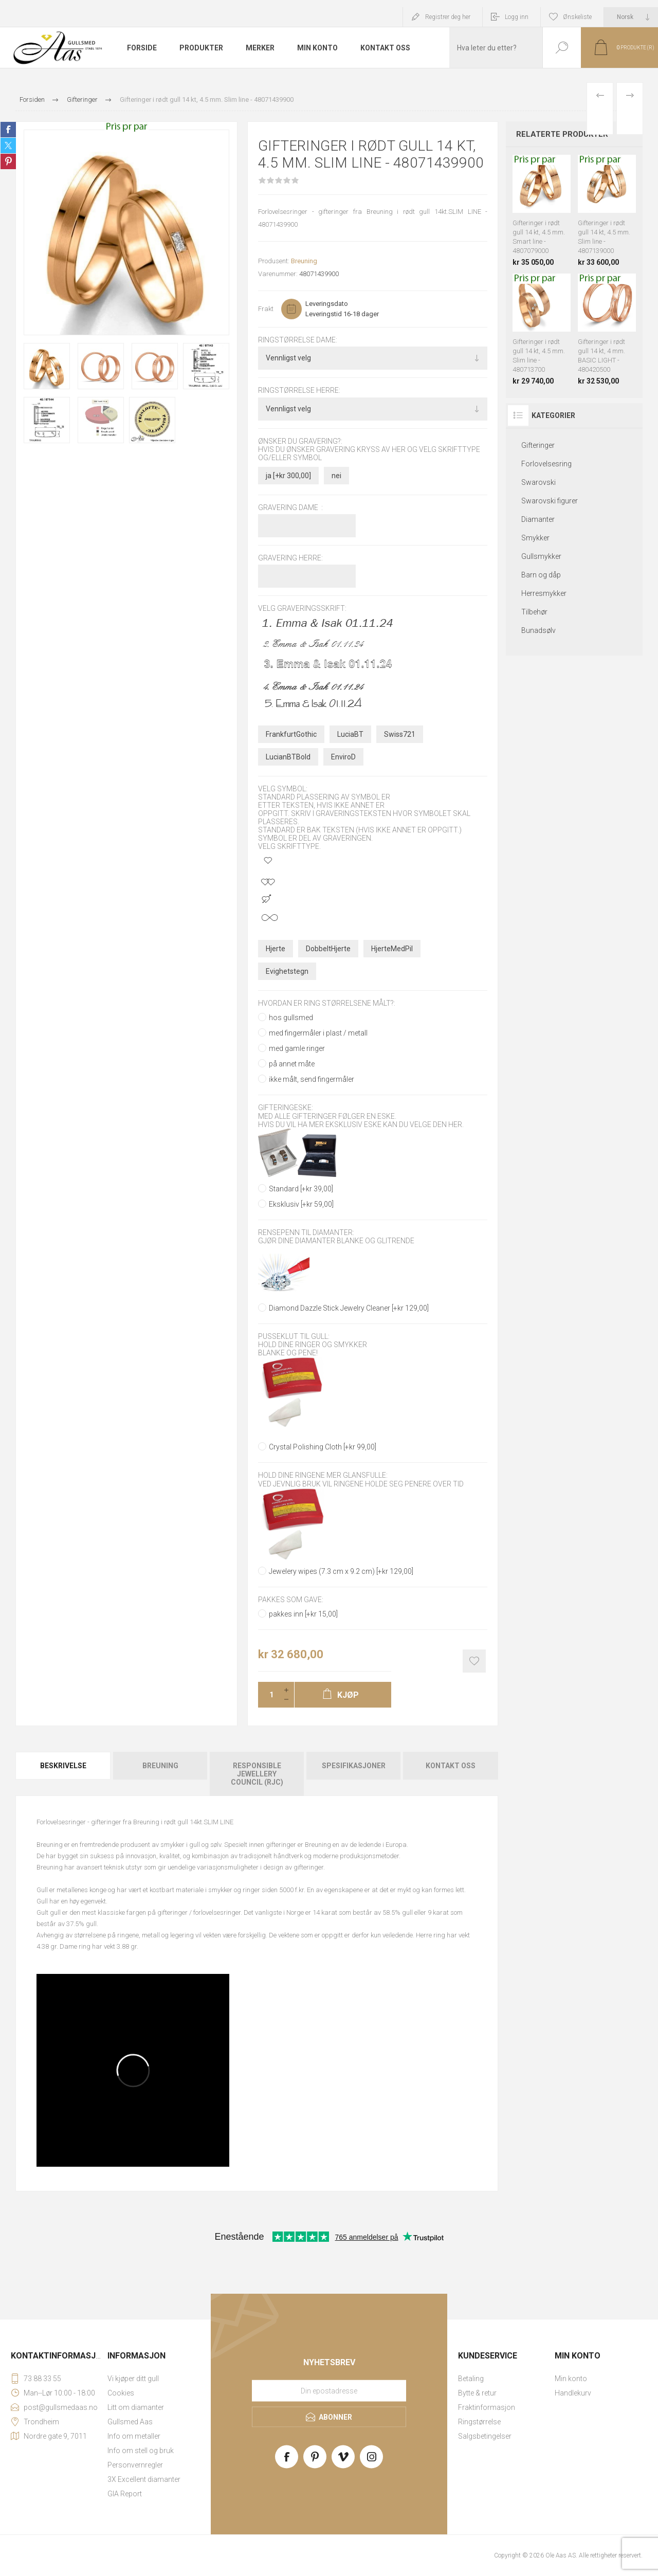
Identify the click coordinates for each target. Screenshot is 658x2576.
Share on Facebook (8, 129)
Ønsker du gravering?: (300, 441)
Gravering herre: (290, 558)
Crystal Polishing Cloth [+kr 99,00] (322, 1447)
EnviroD (343, 757)
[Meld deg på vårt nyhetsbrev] (329, 2390)
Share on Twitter (8, 145)
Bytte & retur (477, 2393)
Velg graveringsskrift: (302, 609)
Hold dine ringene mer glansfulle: (323, 1476)
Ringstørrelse (479, 2422)
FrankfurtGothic (291, 734)
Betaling (471, 2378)
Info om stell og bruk (140, 2450)
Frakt (265, 309)
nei (336, 475)
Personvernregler (135, 2465)
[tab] (63, 1774)
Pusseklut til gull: (294, 1336)
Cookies (120, 2393)
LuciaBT (350, 734)
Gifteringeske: (285, 1108)
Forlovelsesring (546, 464)
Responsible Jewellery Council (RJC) (257, 1774)
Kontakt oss (451, 1766)
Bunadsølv (538, 630)
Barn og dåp (541, 575)
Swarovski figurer (549, 501)
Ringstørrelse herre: (299, 391)
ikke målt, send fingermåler (311, 1079)
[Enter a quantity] (268, 1695)
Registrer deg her (447, 17)
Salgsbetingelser (484, 2436)
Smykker (535, 538)
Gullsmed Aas (130, 2422)
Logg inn (516, 17)
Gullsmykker (541, 556)
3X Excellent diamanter (143, 2479)
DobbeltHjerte (328, 949)
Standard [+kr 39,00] (301, 1189)
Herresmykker (543, 593)
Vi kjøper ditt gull (133, 2378)
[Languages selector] (631, 17)
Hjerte (275, 949)
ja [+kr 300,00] (288, 475)
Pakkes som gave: (290, 1599)
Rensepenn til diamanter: (306, 1232)
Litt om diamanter (135, 2407)
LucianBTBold (288, 757)
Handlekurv (573, 2393)
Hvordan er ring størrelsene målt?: (326, 1003)
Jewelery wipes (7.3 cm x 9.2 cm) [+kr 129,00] (341, 1571)
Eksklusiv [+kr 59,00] (301, 1204)
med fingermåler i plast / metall (318, 1033)
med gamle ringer (297, 1048)
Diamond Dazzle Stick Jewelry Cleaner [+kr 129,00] (349, 1308)
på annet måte (292, 1064)
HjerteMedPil (392, 949)
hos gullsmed (291, 1017)
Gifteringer (538, 445)
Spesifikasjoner (354, 1766)
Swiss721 (399, 734)
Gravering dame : (290, 507)
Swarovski (538, 482)
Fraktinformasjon (486, 2407)
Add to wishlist (474, 1661)
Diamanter (538, 519)
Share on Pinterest (8, 161)
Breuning (304, 261)
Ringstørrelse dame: (297, 340)
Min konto (571, 2378)
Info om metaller (133, 2436)
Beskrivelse (63, 1766)
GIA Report (124, 2494)
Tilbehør (534, 612)
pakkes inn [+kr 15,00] (303, 1614)
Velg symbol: (282, 789)
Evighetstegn (287, 971)
